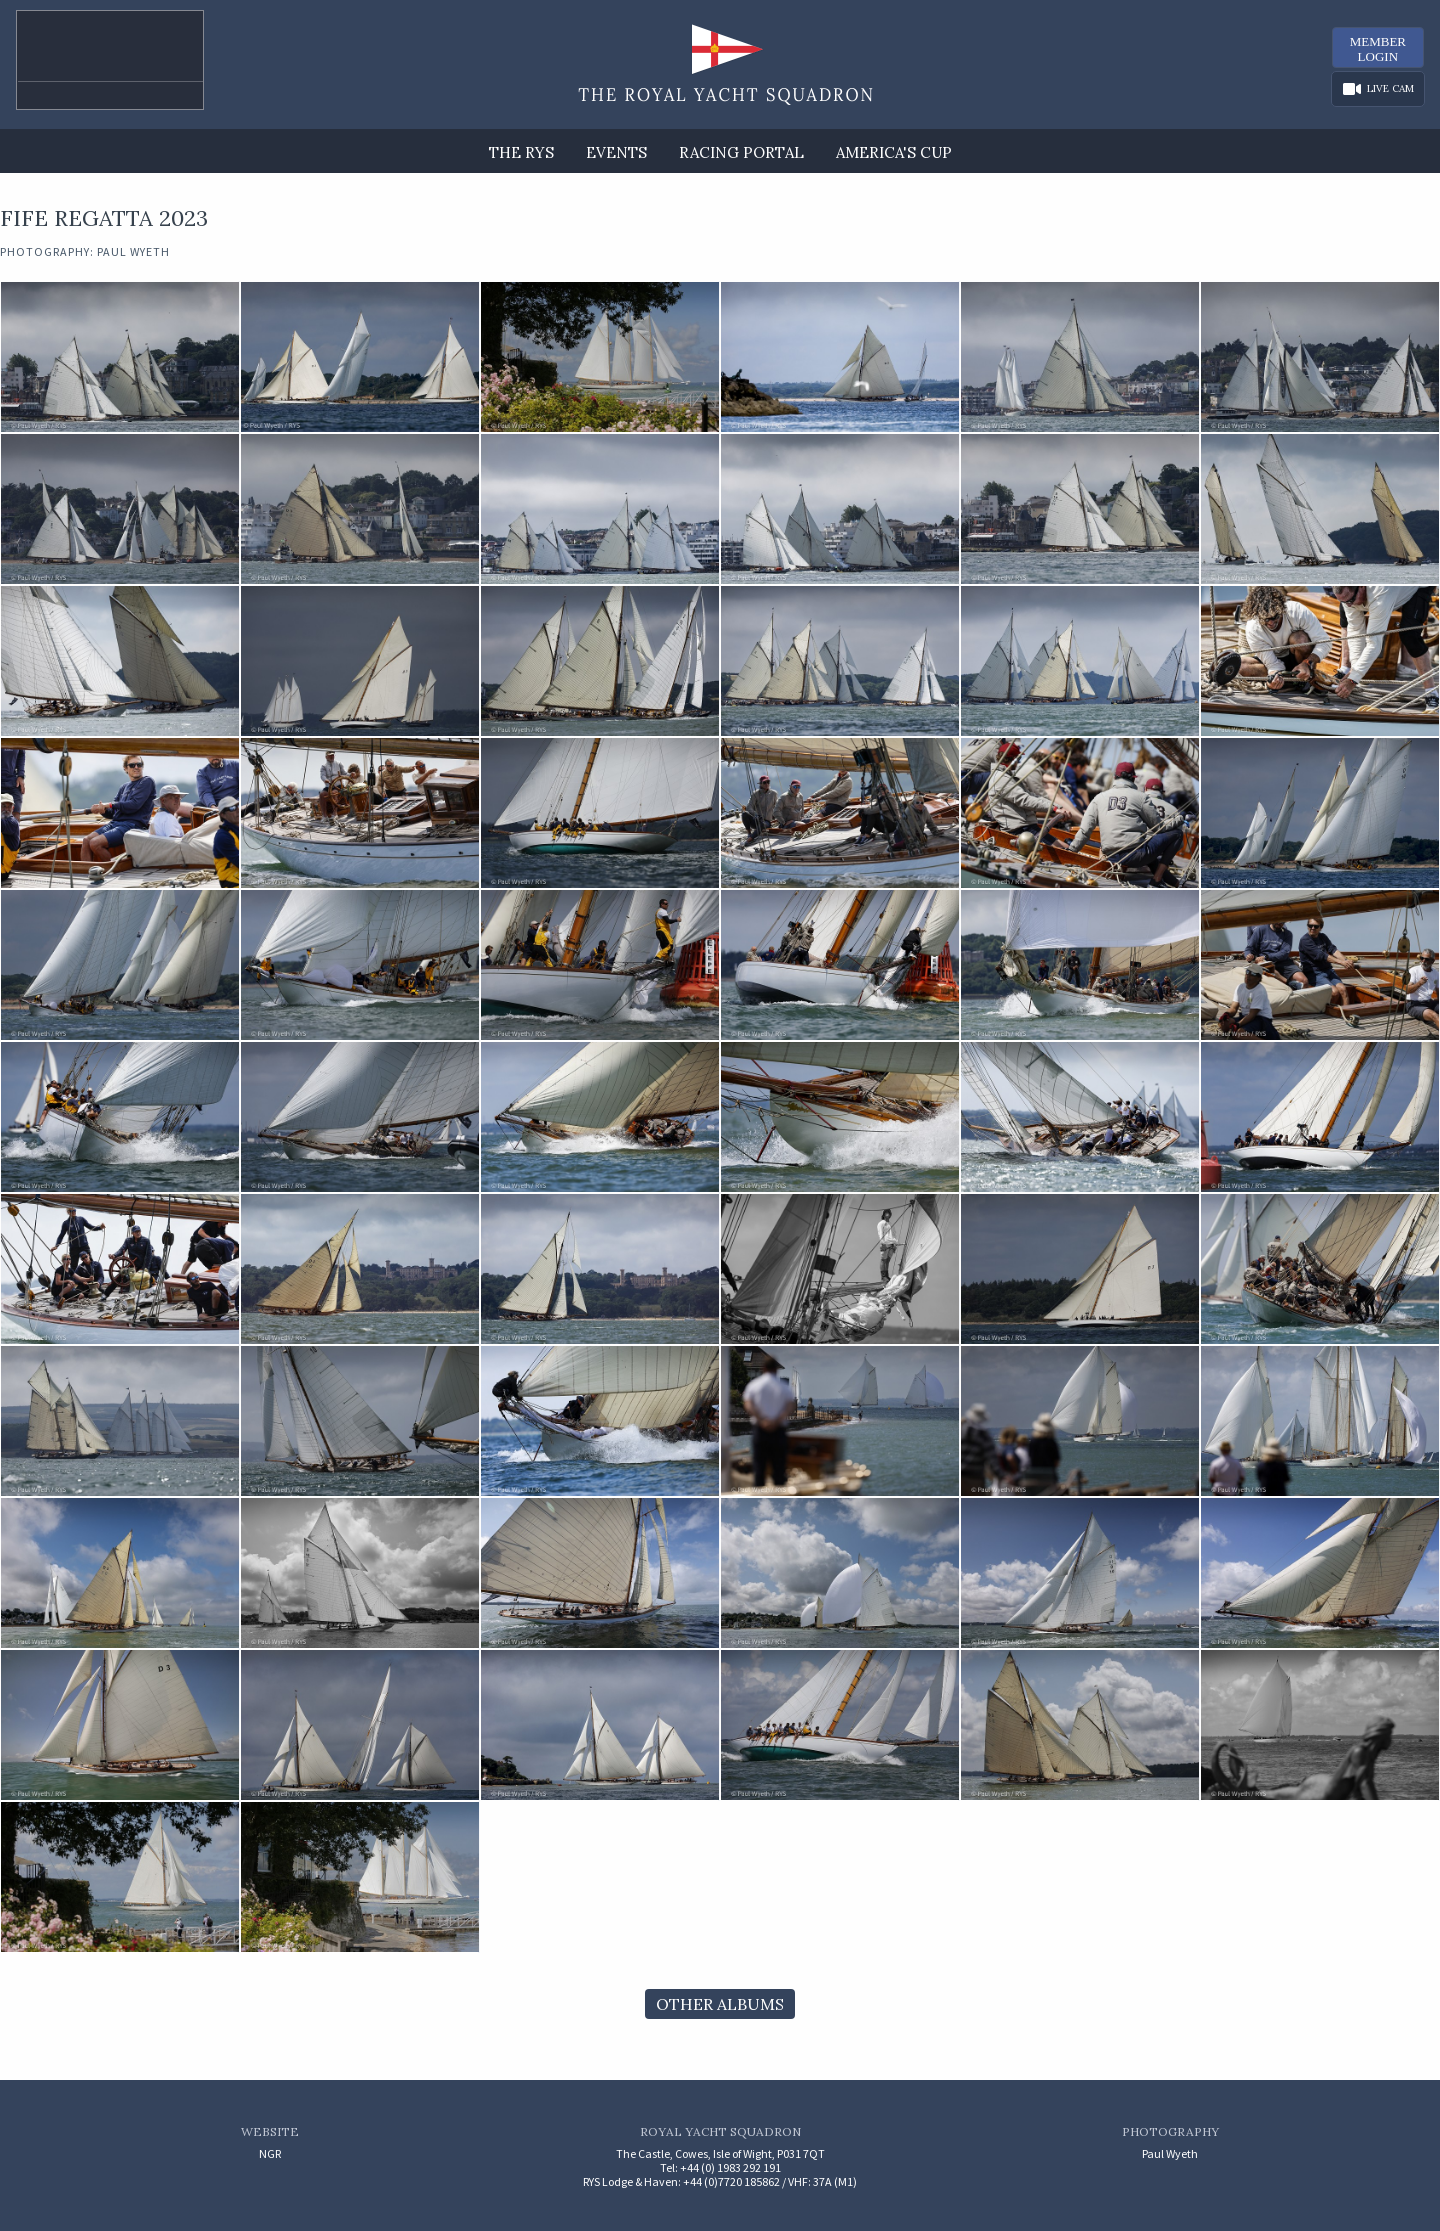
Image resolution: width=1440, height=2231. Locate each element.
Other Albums (720, 2004)
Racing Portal (741, 152)
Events (616, 152)
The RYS (521, 152)
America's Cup (894, 152)
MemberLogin (1378, 49)
